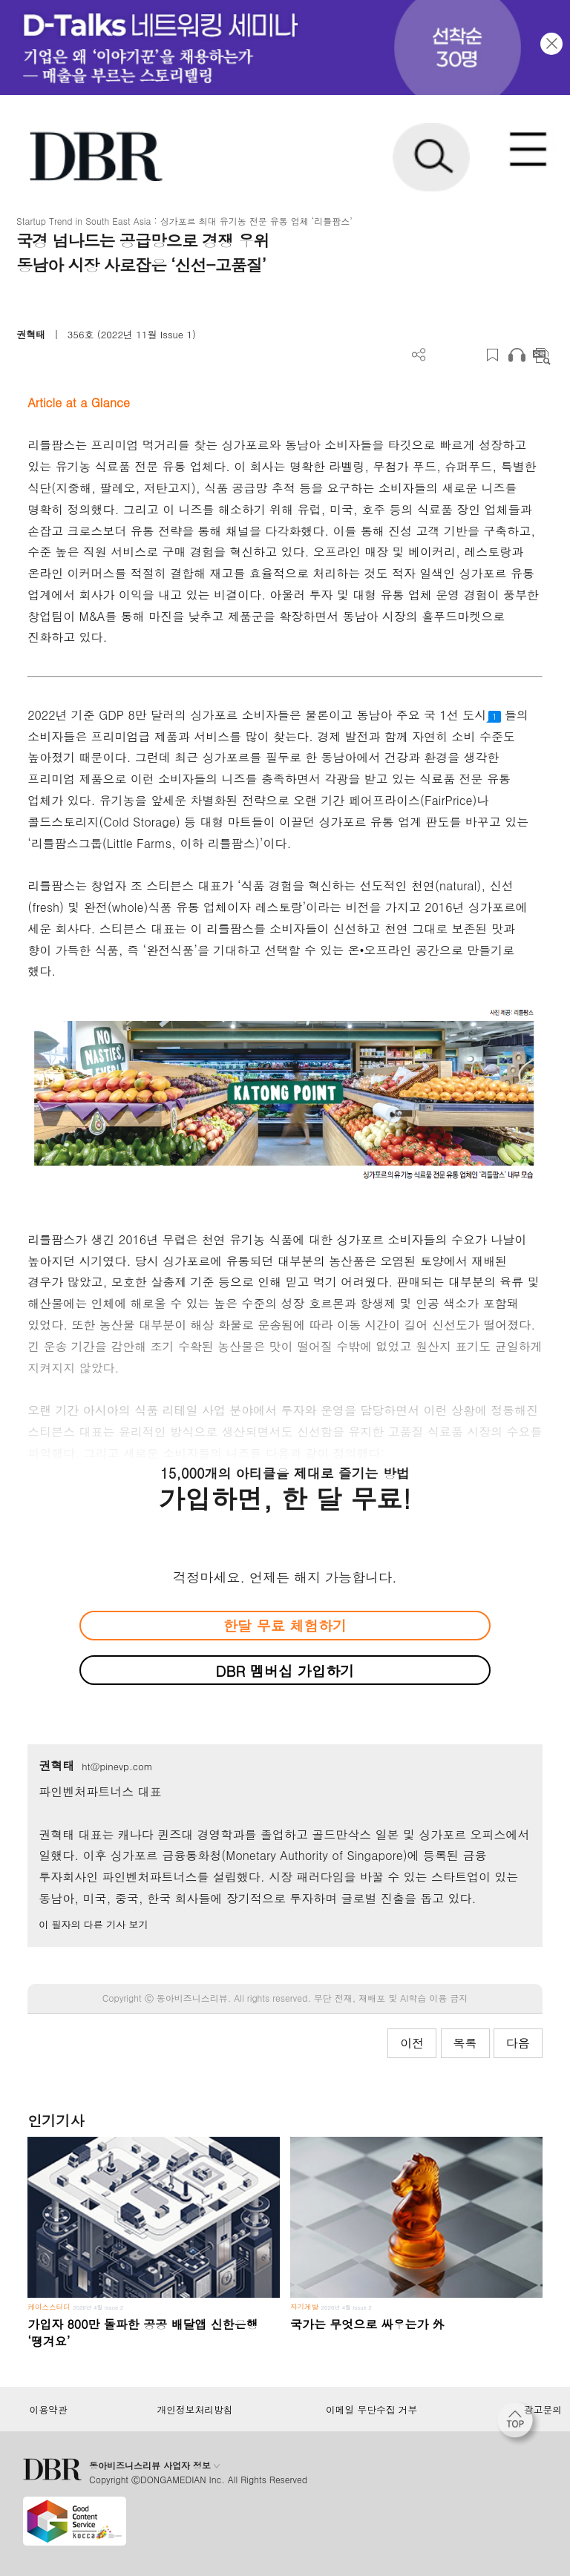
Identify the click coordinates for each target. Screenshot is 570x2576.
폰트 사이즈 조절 (468, 355)
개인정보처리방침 (195, 2409)
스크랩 (492, 355)
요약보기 (541, 355)
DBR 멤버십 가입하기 (285, 1670)
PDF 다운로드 (443, 355)
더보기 (419, 355)
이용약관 (48, 2409)
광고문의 (543, 2409)
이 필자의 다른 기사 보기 (93, 1924)
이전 (412, 2042)
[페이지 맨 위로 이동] (519, 2424)
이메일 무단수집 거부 (371, 2409)
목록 (465, 2042)
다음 (518, 2042)
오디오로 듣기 (516, 355)
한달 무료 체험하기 (285, 1625)
